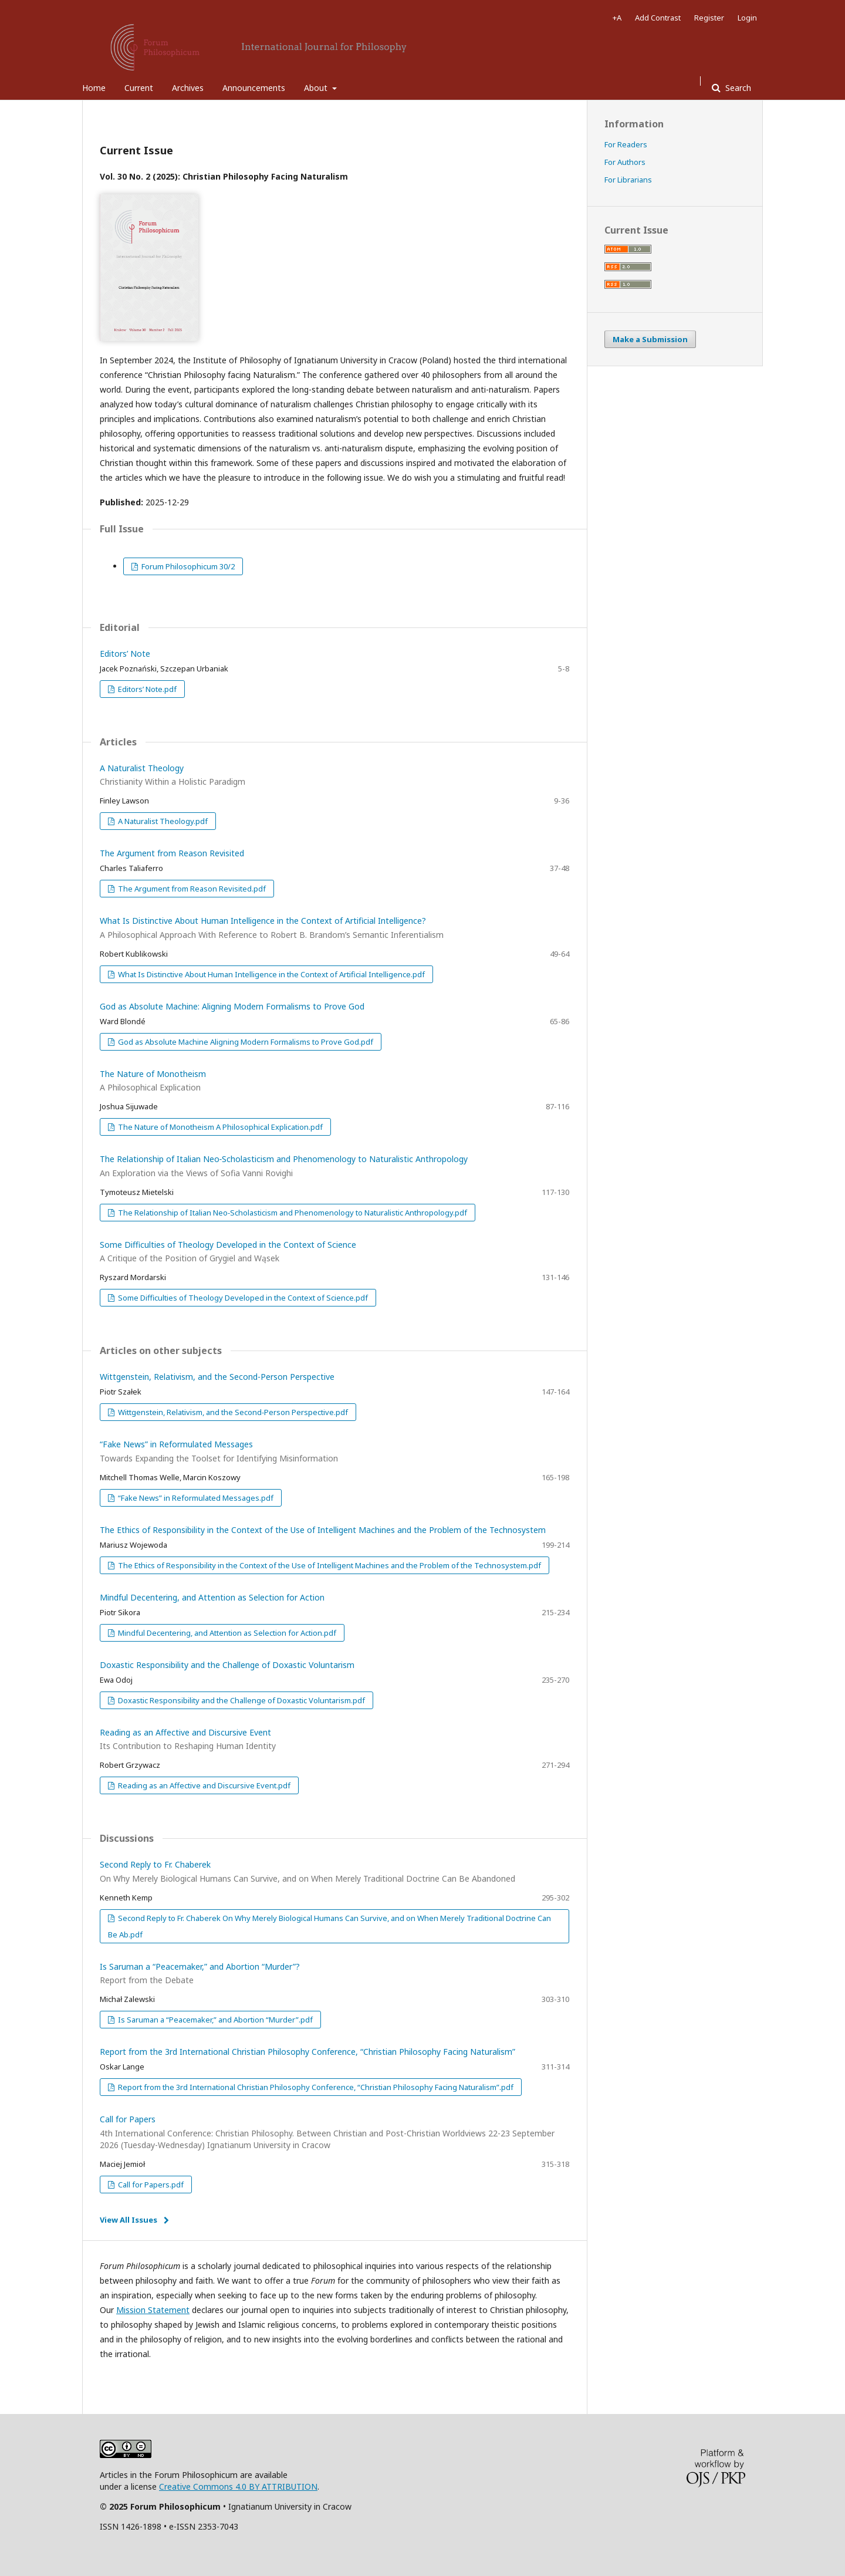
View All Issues (128, 2219)
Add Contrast (658, 17)
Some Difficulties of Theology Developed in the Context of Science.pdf (242, 1297)
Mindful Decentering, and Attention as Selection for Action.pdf (226, 1633)
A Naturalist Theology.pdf (162, 821)
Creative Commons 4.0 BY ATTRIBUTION (238, 2486)
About (317, 87)
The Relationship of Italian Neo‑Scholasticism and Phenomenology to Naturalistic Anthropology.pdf (291, 1212)
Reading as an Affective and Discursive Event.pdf (203, 1785)
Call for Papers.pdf (150, 2184)
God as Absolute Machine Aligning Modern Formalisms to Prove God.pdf (244, 1042)
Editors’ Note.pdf (146, 689)
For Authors (624, 162)
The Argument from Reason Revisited (172, 853)
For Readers (625, 144)
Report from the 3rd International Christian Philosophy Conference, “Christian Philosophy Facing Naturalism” (307, 2051)
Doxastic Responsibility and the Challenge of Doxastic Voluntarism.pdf (240, 1700)
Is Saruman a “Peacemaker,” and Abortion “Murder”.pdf (214, 2019)
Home (94, 87)
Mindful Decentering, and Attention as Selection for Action (212, 1597)
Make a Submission (650, 339)
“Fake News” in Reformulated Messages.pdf (194, 1498)
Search (737, 87)
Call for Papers (334, 2132)
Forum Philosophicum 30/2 (187, 566)
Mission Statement (153, 2309)
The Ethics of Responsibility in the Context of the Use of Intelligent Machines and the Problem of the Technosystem (323, 1529)
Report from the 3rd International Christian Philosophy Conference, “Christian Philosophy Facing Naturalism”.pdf (314, 2087)
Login (747, 17)
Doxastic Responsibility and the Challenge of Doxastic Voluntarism (227, 1664)
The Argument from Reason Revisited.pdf (191, 888)
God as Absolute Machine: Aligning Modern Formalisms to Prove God (232, 1006)
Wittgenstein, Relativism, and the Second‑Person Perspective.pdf (232, 1412)
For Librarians (628, 179)
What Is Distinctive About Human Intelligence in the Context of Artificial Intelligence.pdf (270, 974)
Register (709, 17)
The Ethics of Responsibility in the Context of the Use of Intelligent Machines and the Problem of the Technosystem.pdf (328, 1565)
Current (138, 87)
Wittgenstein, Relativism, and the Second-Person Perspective (217, 1376)
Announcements (253, 87)
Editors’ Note (125, 653)
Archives (188, 87)
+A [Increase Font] (617, 17)
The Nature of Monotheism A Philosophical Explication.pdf (219, 1127)
